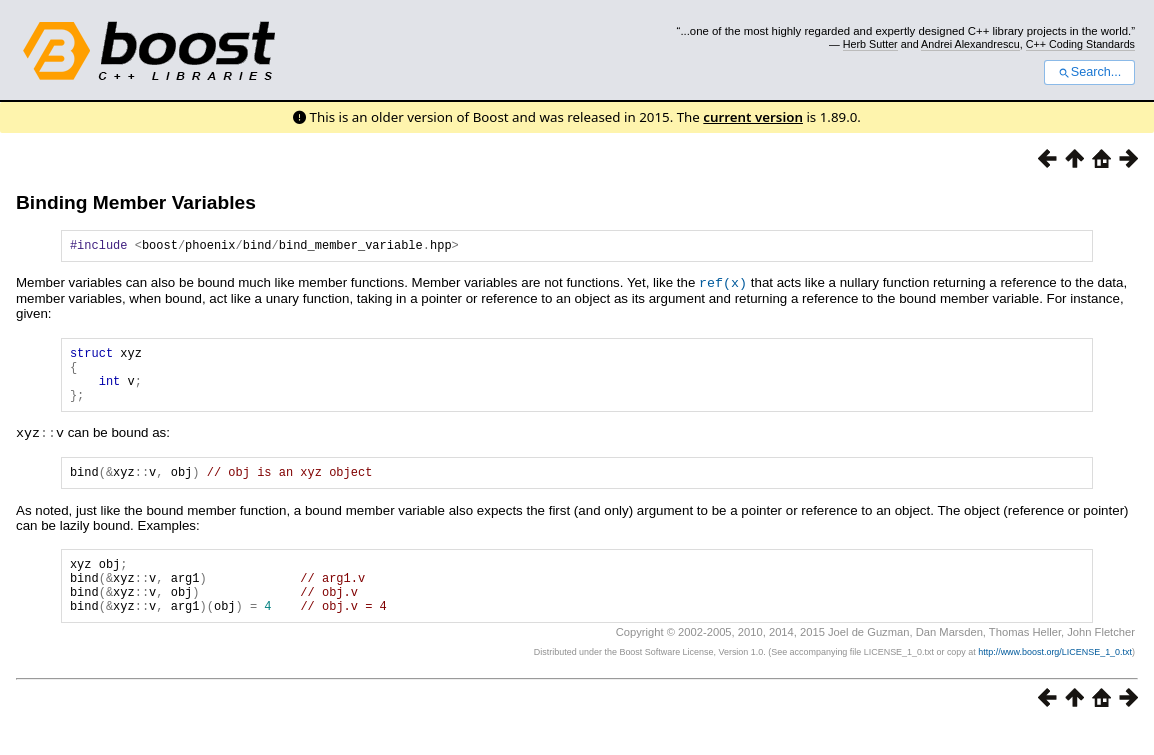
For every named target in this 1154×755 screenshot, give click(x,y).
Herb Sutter (870, 44)
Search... (1089, 72)
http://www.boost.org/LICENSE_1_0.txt (1055, 680)
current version (753, 117)
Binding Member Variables (136, 202)
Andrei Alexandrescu (970, 44)
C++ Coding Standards (1080, 44)
